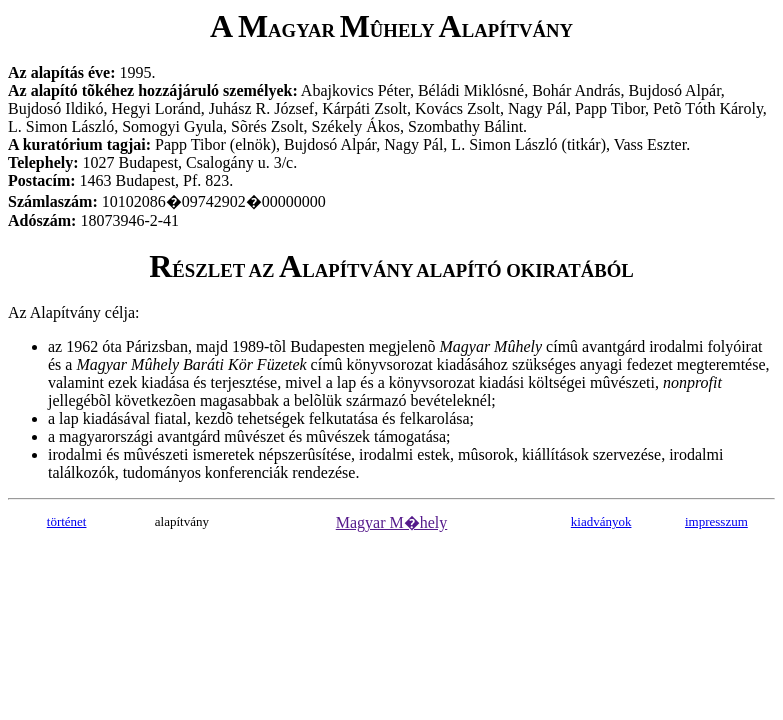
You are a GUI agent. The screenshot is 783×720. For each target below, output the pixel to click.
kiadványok (601, 521)
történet (67, 521)
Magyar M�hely (392, 522)
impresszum (716, 521)
